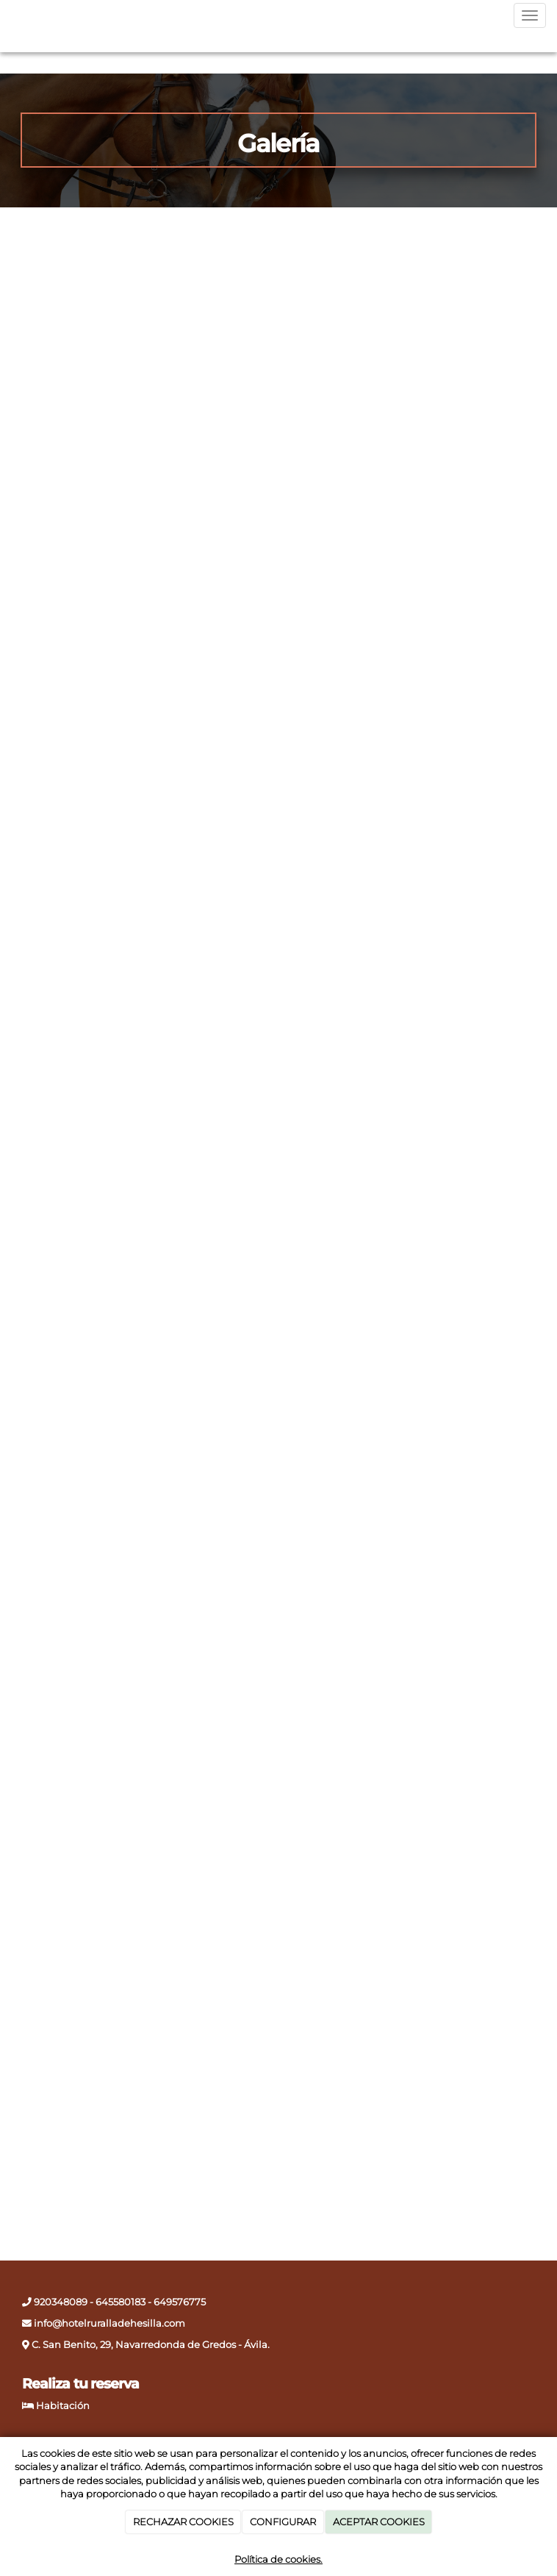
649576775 (180, 2302)
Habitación (63, 2405)
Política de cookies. (278, 2559)
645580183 (120, 2302)
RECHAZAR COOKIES (183, 2521)
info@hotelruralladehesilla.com (108, 2323)
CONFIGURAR (283, 2521)
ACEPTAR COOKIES (379, 2521)
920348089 (59, 2302)
